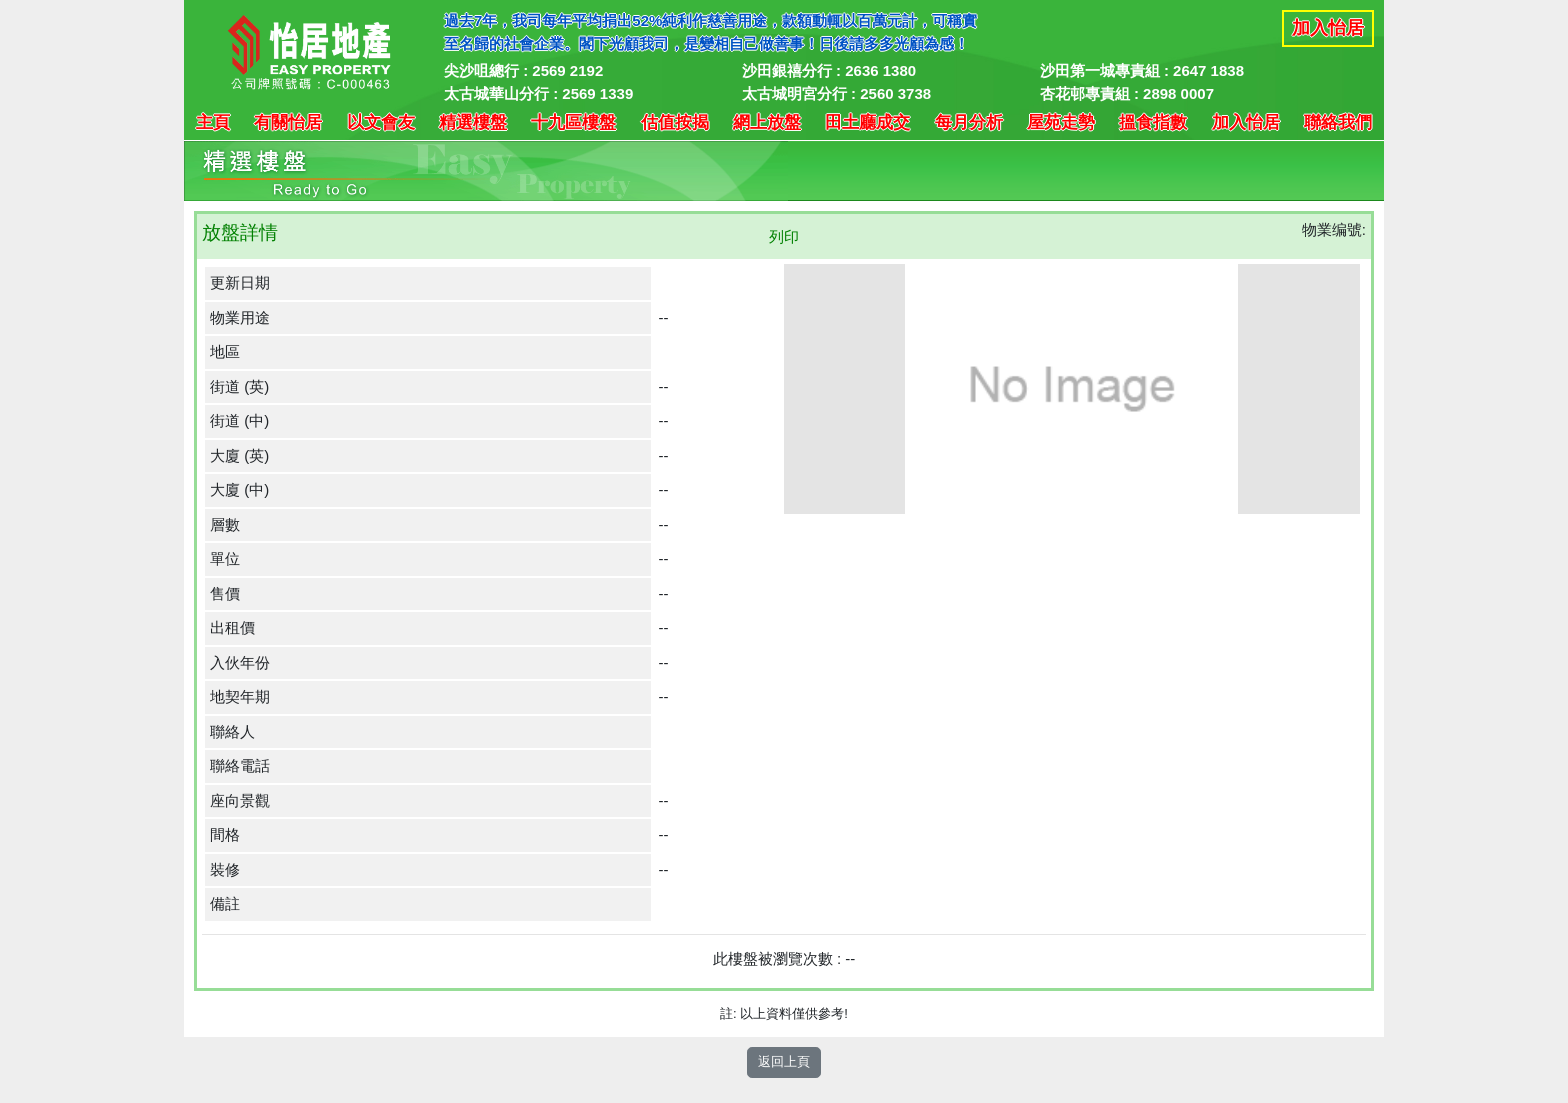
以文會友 (381, 122)
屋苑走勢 (1061, 122)
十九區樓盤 (573, 122)
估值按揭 (675, 122)
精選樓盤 (473, 122)
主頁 (213, 122)
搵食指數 (1153, 122)
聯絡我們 (1338, 122)
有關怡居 (288, 122)
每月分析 (969, 122)
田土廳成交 (867, 122)
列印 (784, 236)
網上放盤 (767, 122)
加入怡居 (1328, 28)
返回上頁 (784, 1061)
